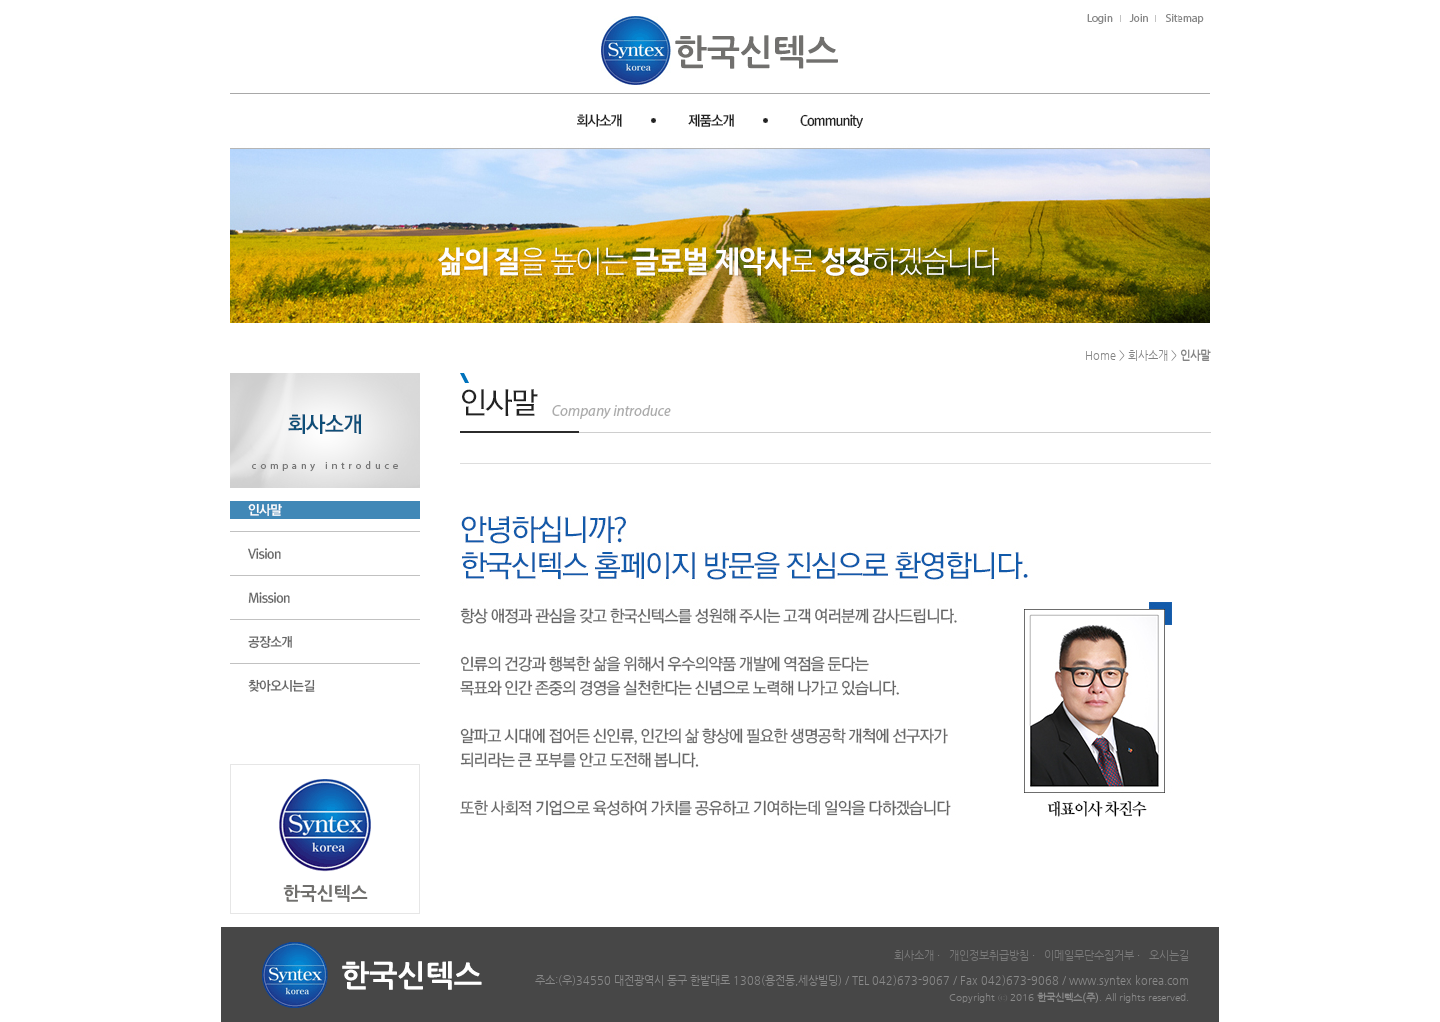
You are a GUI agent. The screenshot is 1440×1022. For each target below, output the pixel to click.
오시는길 (1169, 955)
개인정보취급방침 (989, 955)
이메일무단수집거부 (1089, 955)
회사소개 (914, 955)
